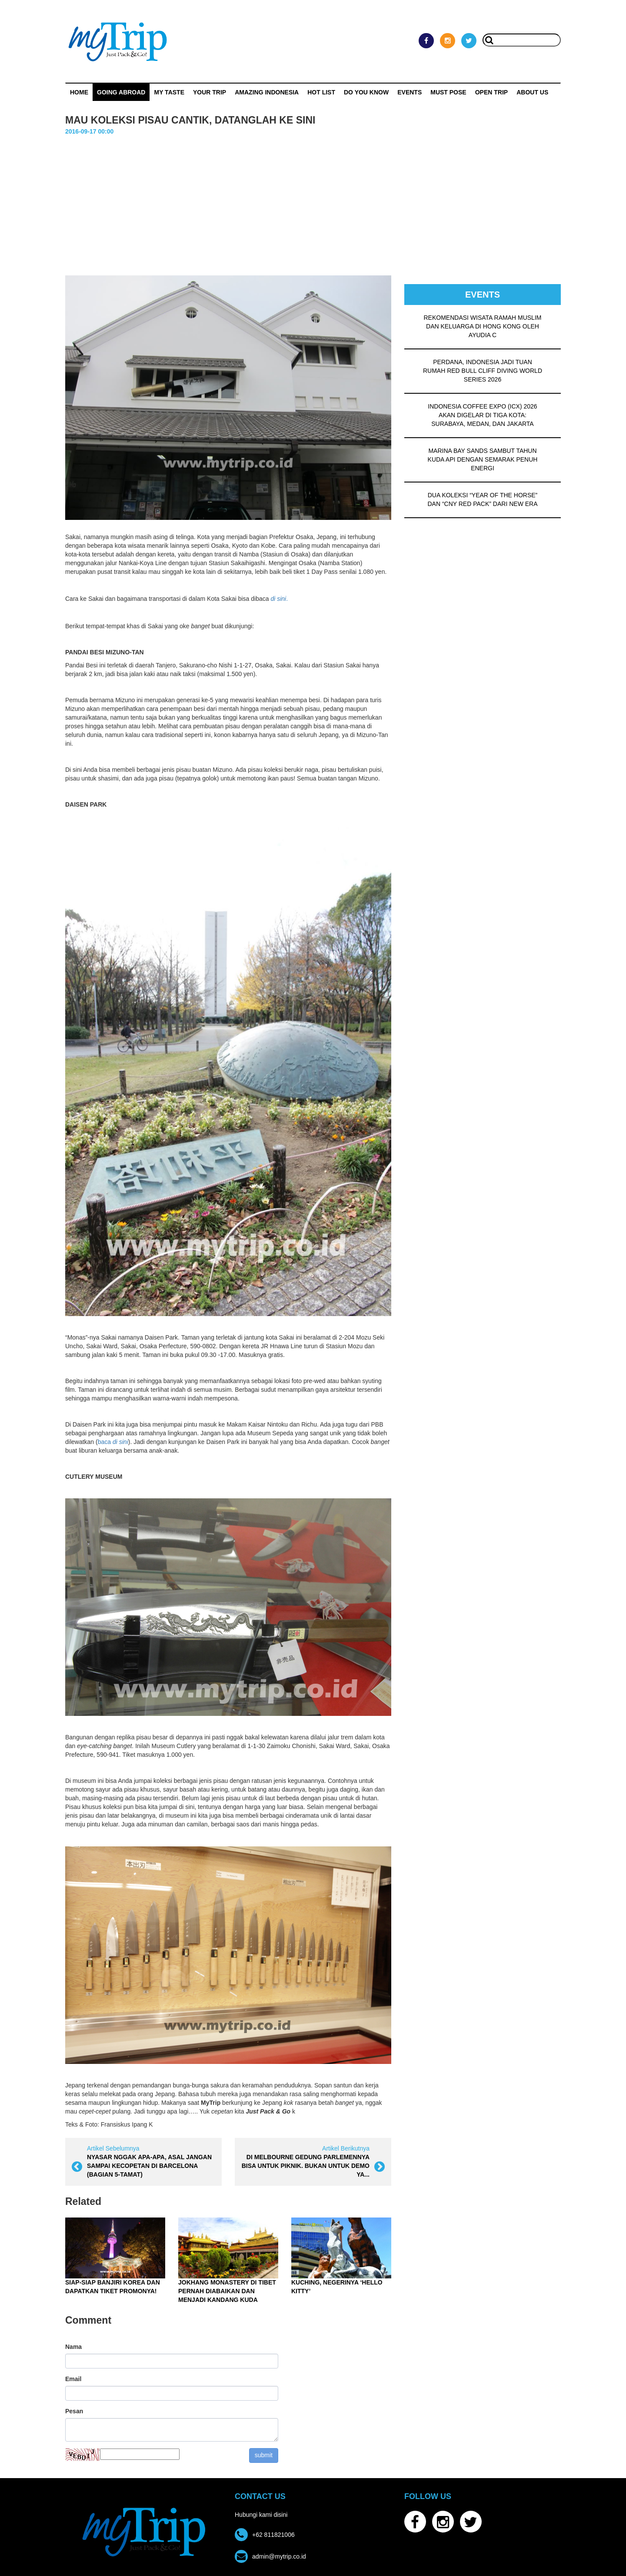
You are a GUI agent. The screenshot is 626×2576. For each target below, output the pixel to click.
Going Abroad (121, 92)
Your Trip (209, 92)
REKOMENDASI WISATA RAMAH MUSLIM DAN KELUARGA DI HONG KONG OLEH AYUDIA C (483, 326)
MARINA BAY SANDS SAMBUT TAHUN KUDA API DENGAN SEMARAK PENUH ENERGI (483, 459)
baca (113, 1441)
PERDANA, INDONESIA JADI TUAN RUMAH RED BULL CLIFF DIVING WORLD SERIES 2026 (482, 370)
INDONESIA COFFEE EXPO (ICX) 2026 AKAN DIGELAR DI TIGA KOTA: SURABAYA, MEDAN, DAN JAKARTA (482, 415)
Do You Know (366, 92)
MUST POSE (448, 92)
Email (73, 2378)
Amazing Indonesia (267, 92)
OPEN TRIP (491, 92)
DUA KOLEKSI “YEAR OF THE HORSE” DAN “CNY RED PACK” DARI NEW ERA (482, 499)
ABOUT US (532, 92)
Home (79, 92)
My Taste (169, 92)
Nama (73, 2346)
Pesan (74, 2411)
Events (409, 92)
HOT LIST (321, 92)
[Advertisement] (313, 201)
